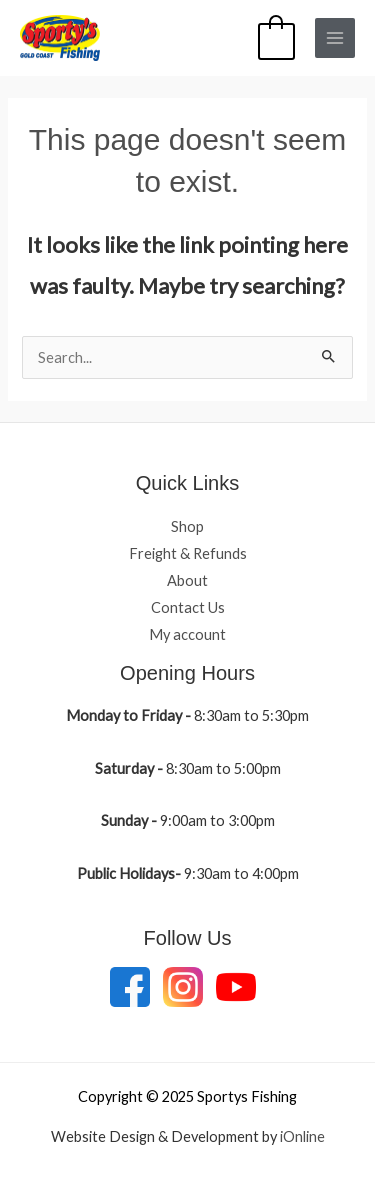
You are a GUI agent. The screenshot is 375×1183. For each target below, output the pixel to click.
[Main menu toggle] (335, 38)
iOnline (302, 1136)
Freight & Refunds (188, 553)
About (187, 580)
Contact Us (188, 607)
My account (187, 634)
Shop (187, 526)
